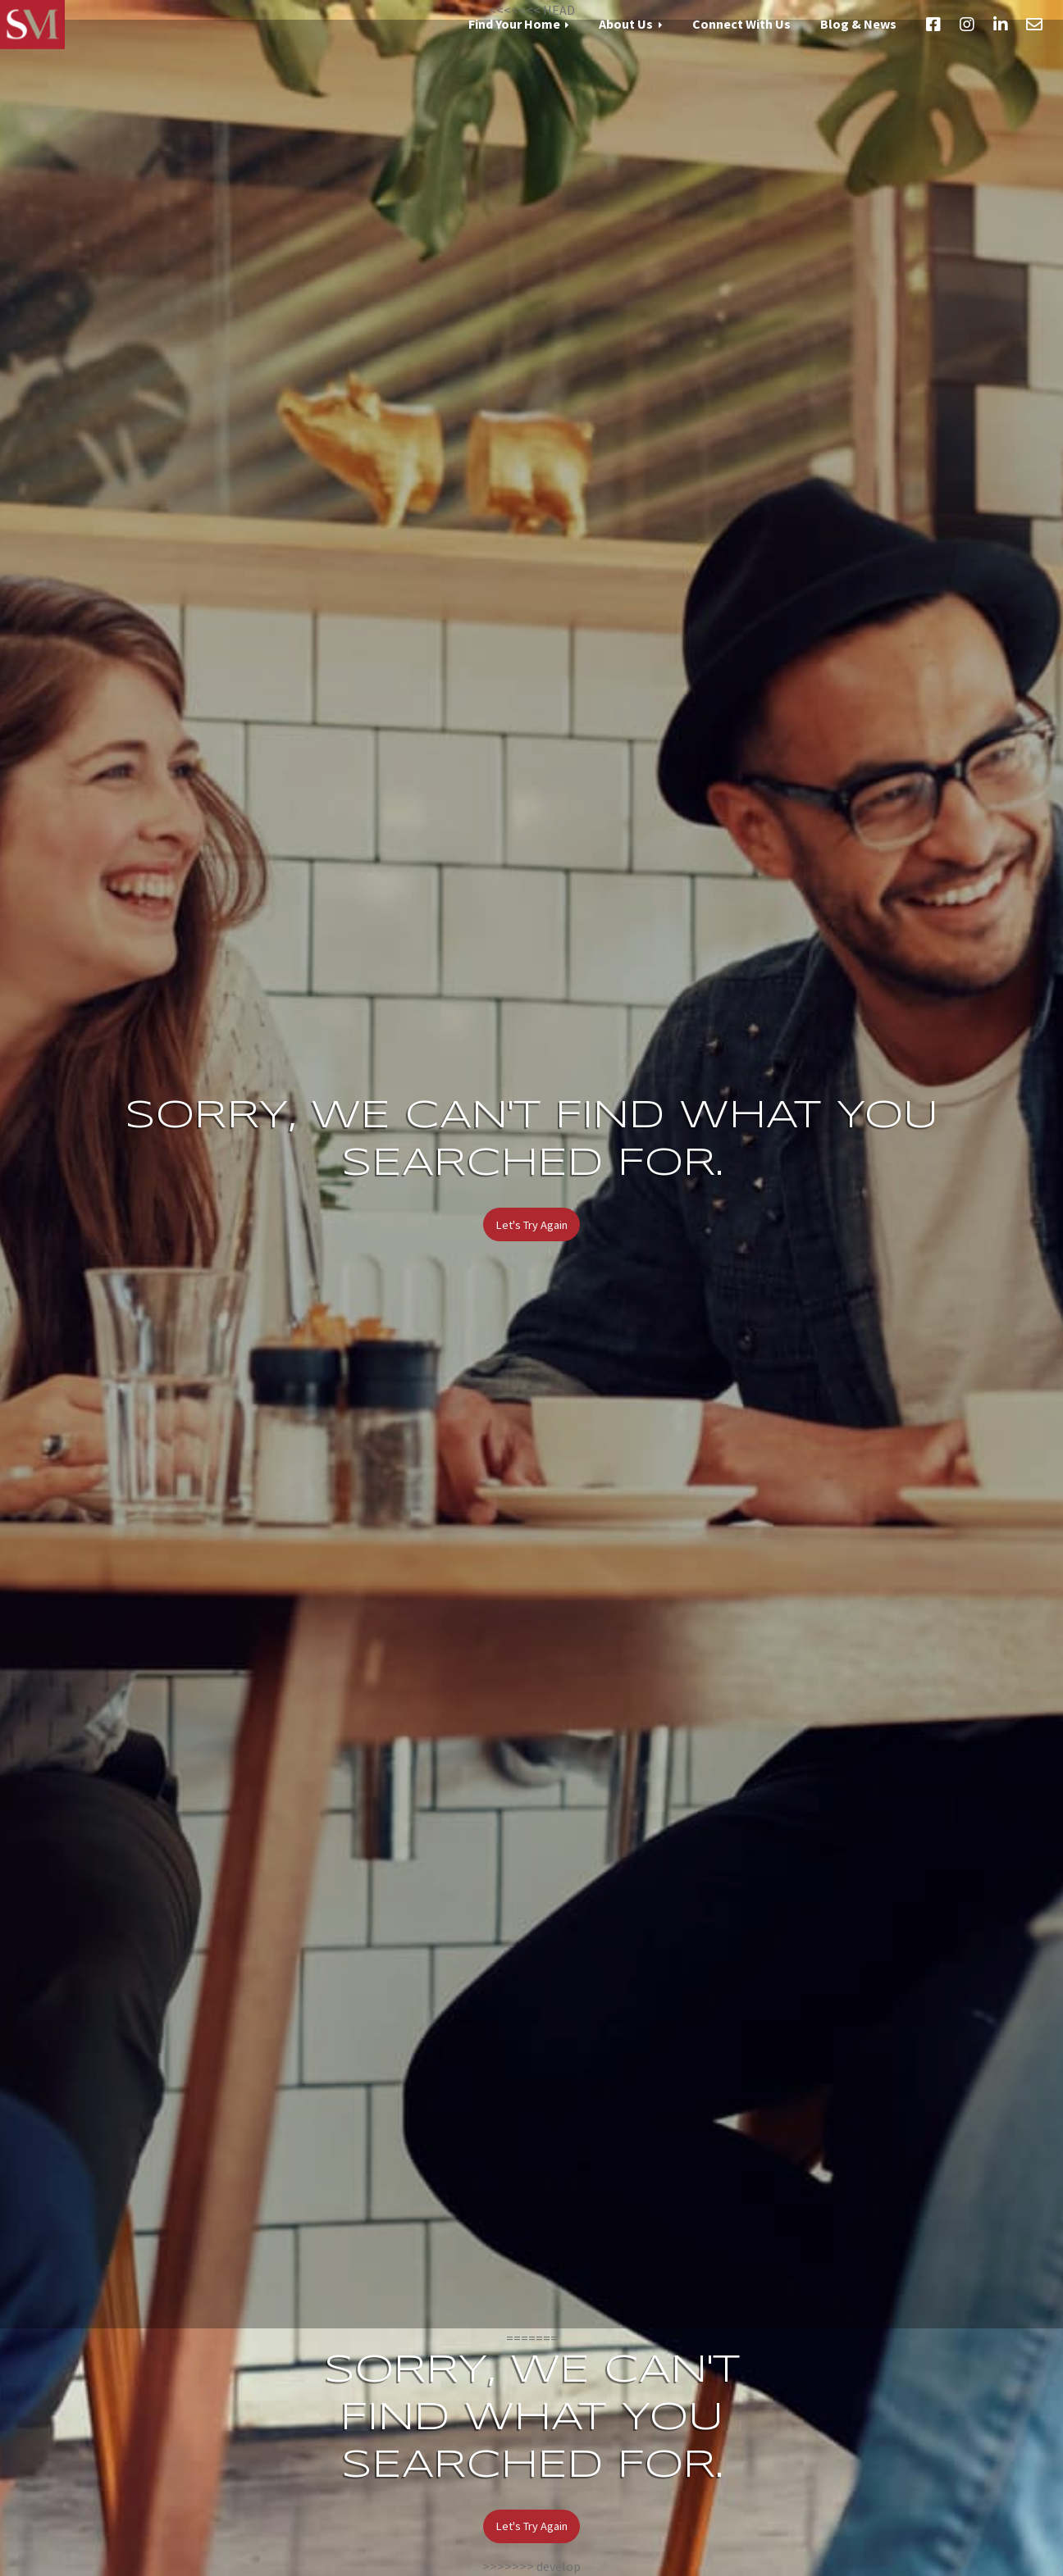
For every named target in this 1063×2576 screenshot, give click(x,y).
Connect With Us (741, 24)
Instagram (967, 24)
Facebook (933, 24)
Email (1034, 24)
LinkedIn (1000, 24)
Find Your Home (514, 24)
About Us (626, 24)
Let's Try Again (532, 1224)
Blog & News (858, 24)
